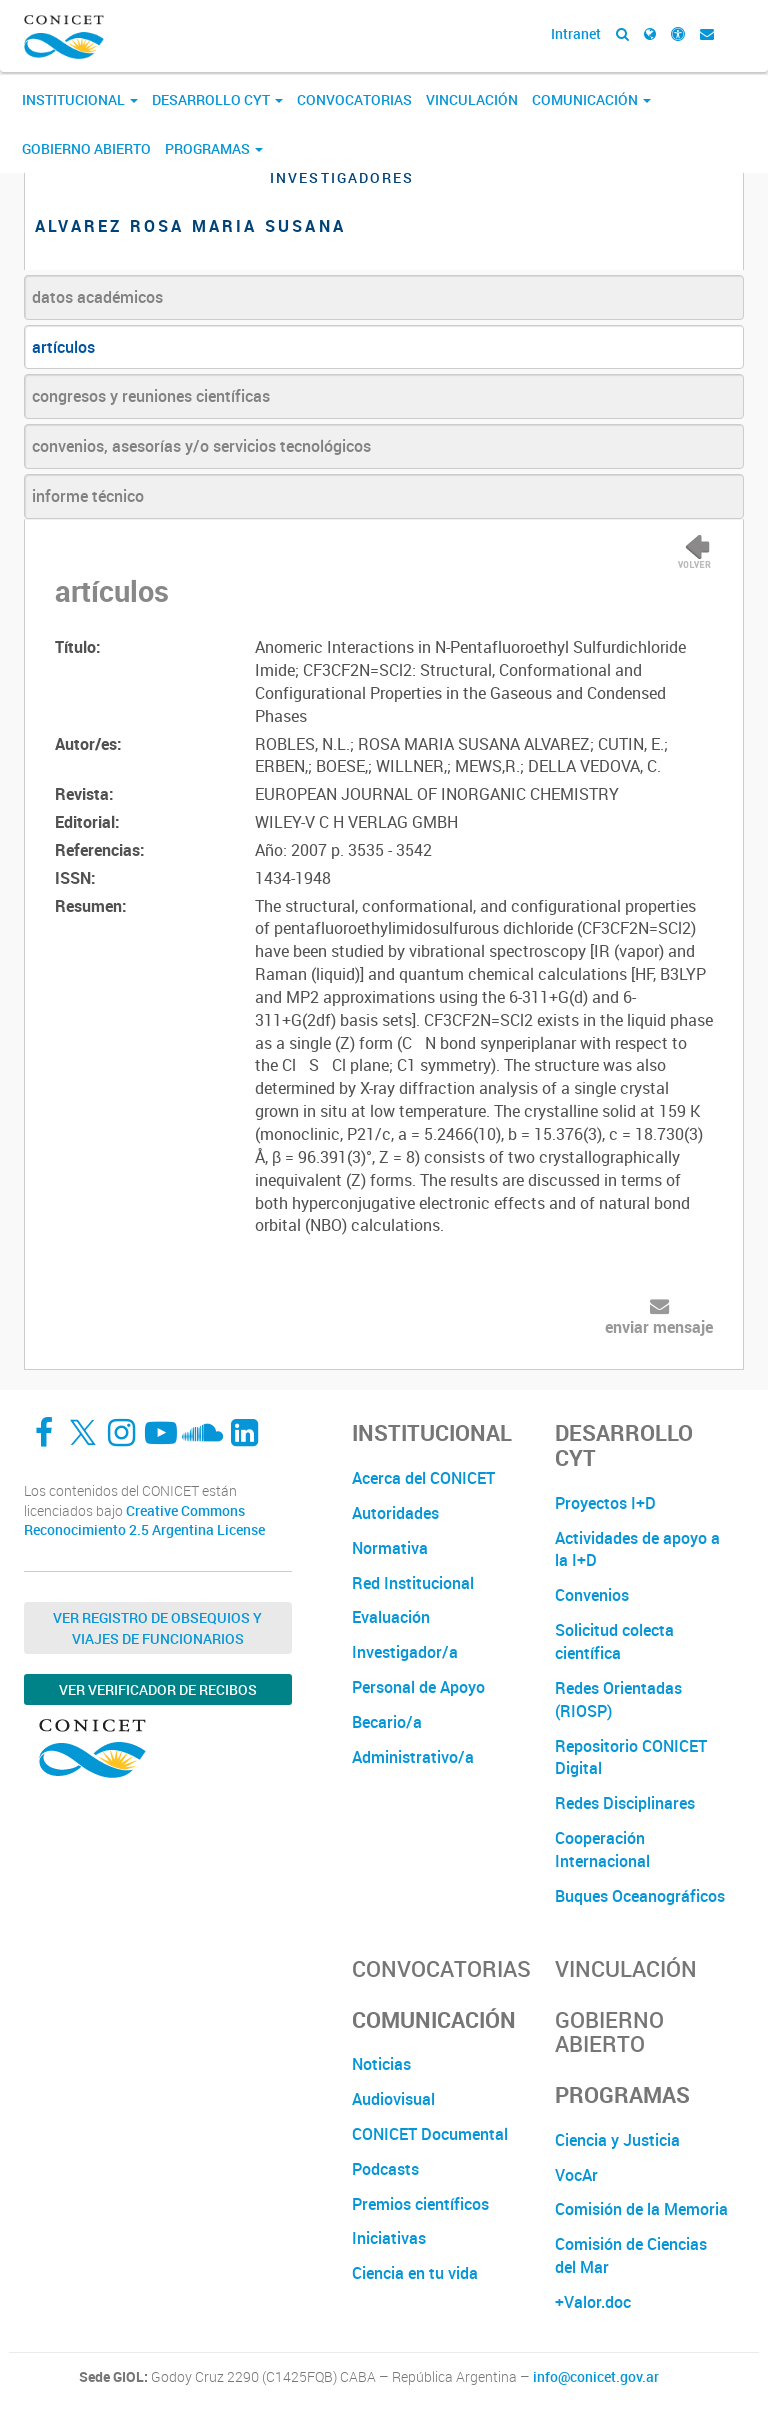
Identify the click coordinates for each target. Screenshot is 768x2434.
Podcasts (385, 2169)
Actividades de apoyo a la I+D (637, 1549)
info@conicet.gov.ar (596, 2377)
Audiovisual (393, 2099)
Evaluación (391, 1617)
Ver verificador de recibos (158, 1689)
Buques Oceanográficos (640, 1896)
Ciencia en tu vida (415, 2273)
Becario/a (387, 1722)
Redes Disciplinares (625, 1803)
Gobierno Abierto (86, 148)
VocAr (576, 2175)
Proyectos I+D (605, 1503)
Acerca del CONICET (423, 1478)
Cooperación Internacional (602, 1849)
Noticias (381, 2064)
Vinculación (472, 99)
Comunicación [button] (591, 99)
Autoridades (395, 1513)
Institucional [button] (80, 99)
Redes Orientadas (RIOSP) (618, 1699)
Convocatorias (354, 99)
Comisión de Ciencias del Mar (631, 2255)
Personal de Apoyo (418, 1687)
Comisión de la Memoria (641, 2209)
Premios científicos (420, 2204)
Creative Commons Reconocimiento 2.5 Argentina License (144, 1520)
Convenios (592, 1595)
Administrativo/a (413, 1757)
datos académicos (97, 297)
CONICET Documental (430, 2134)
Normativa (390, 1548)
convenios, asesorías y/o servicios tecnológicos (201, 446)
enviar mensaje (659, 1327)
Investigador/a (405, 1652)
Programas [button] (214, 148)
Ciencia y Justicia (617, 2140)
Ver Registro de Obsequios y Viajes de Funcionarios (157, 1628)
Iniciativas (389, 2238)
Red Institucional (413, 1583)
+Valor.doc (593, 2302)
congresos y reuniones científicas (151, 396)
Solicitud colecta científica (614, 1641)
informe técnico (88, 496)
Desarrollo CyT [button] (217, 99)
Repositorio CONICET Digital (631, 1757)
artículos (63, 347)
